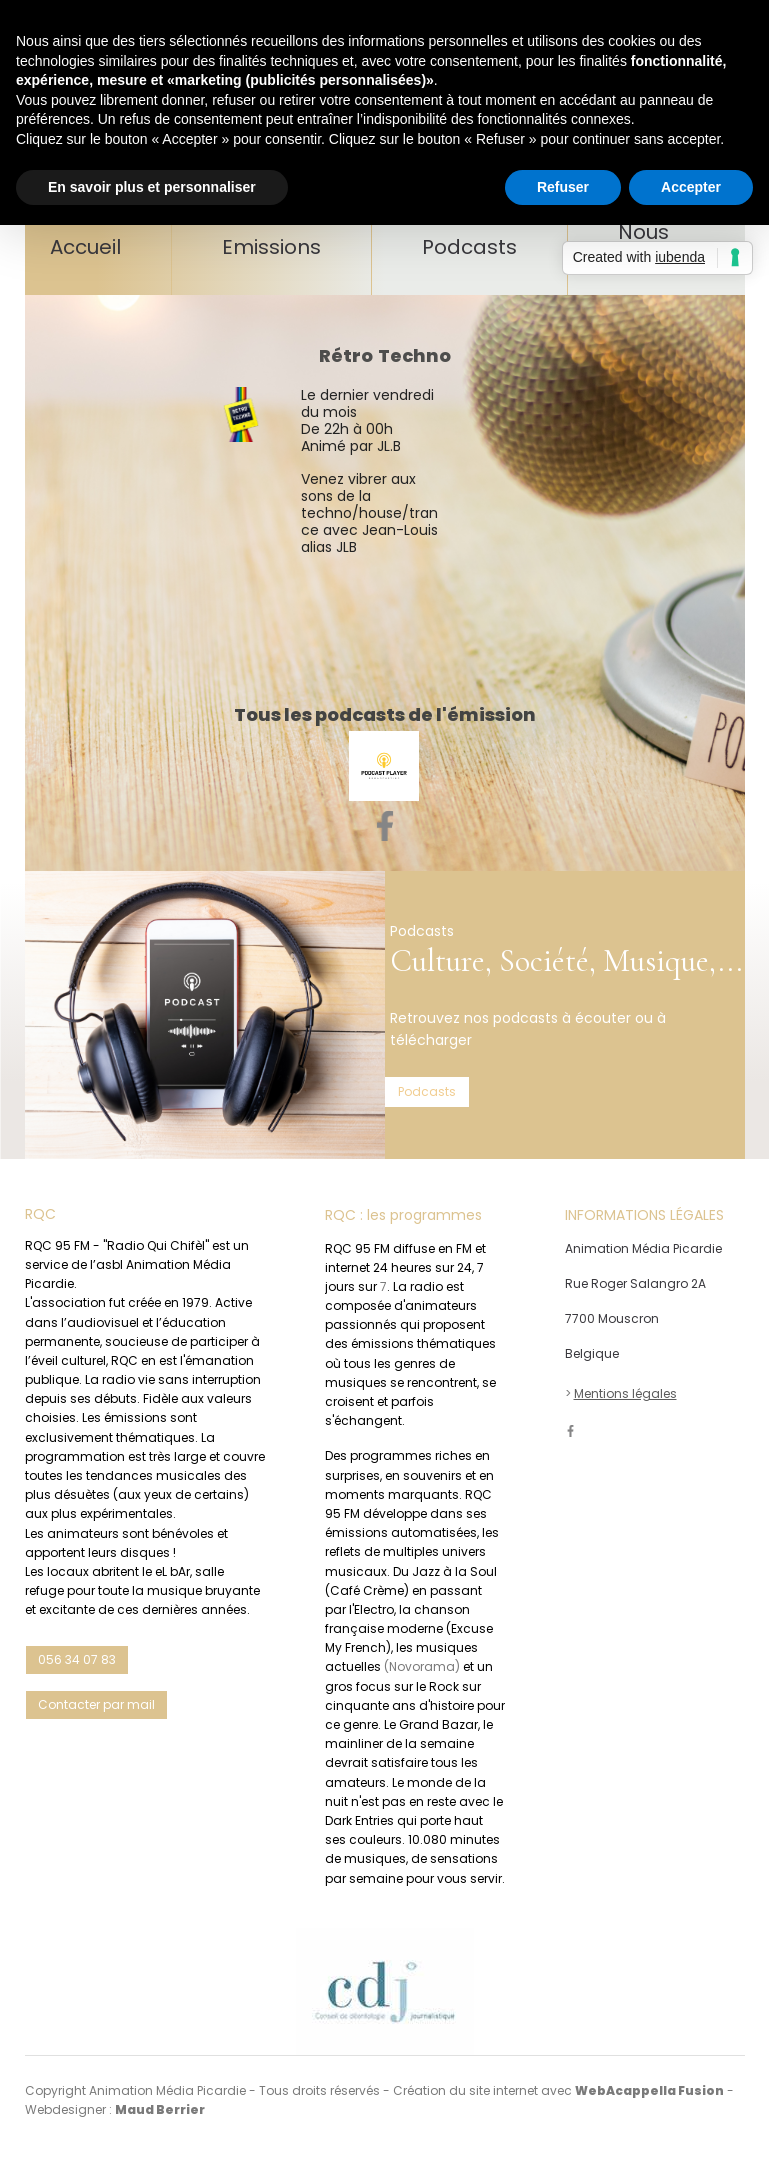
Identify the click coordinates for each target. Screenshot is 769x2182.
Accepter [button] (691, 187)
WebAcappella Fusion (649, 2090)
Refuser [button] (563, 187)
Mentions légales (625, 1393)
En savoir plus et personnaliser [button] (152, 187)
